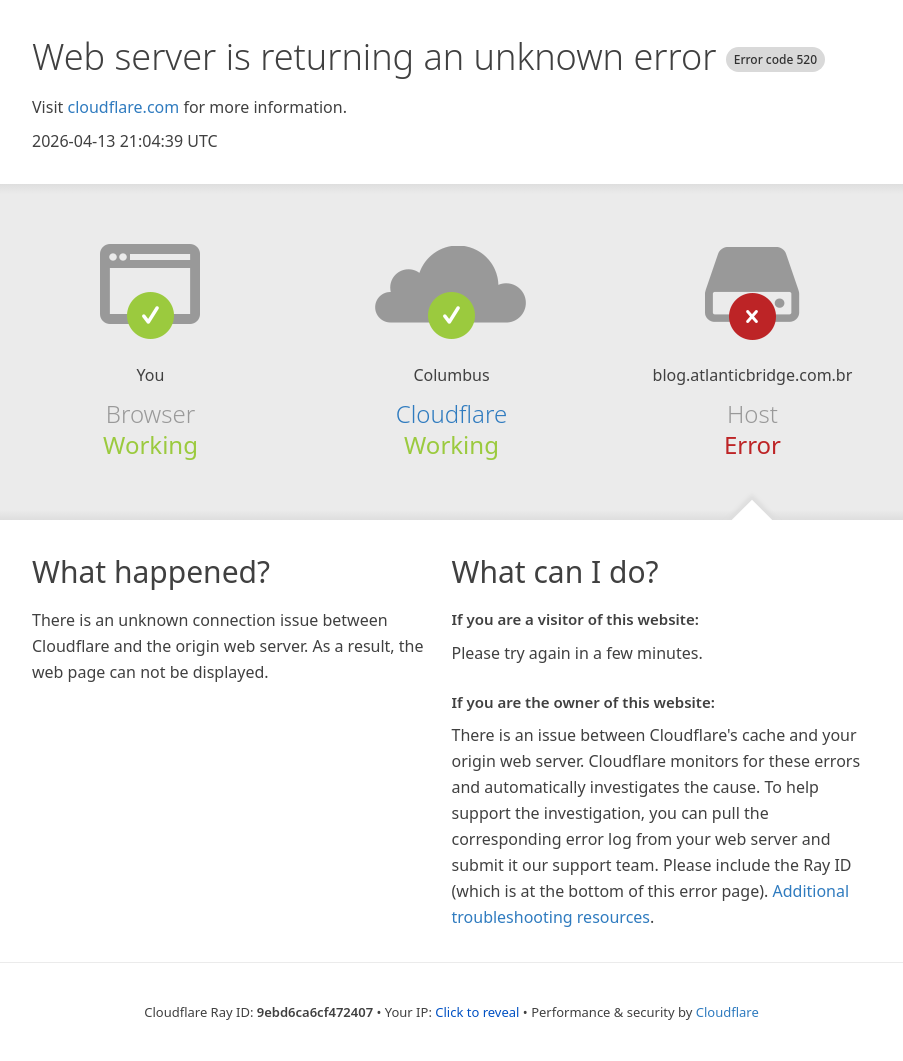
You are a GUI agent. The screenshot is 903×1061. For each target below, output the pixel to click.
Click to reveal (477, 1012)
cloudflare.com (123, 107)
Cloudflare (451, 413)
